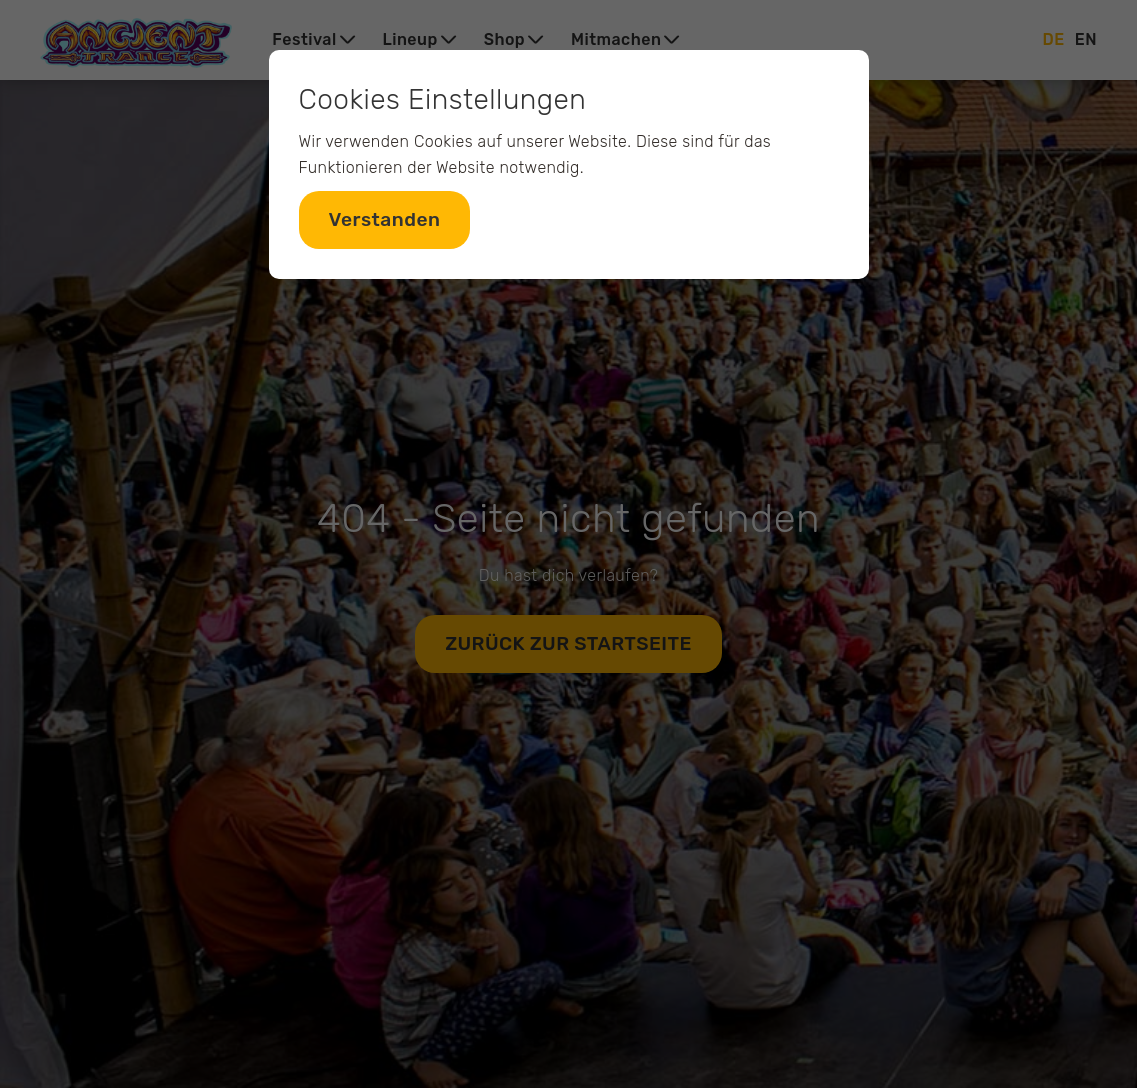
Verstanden (385, 219)
